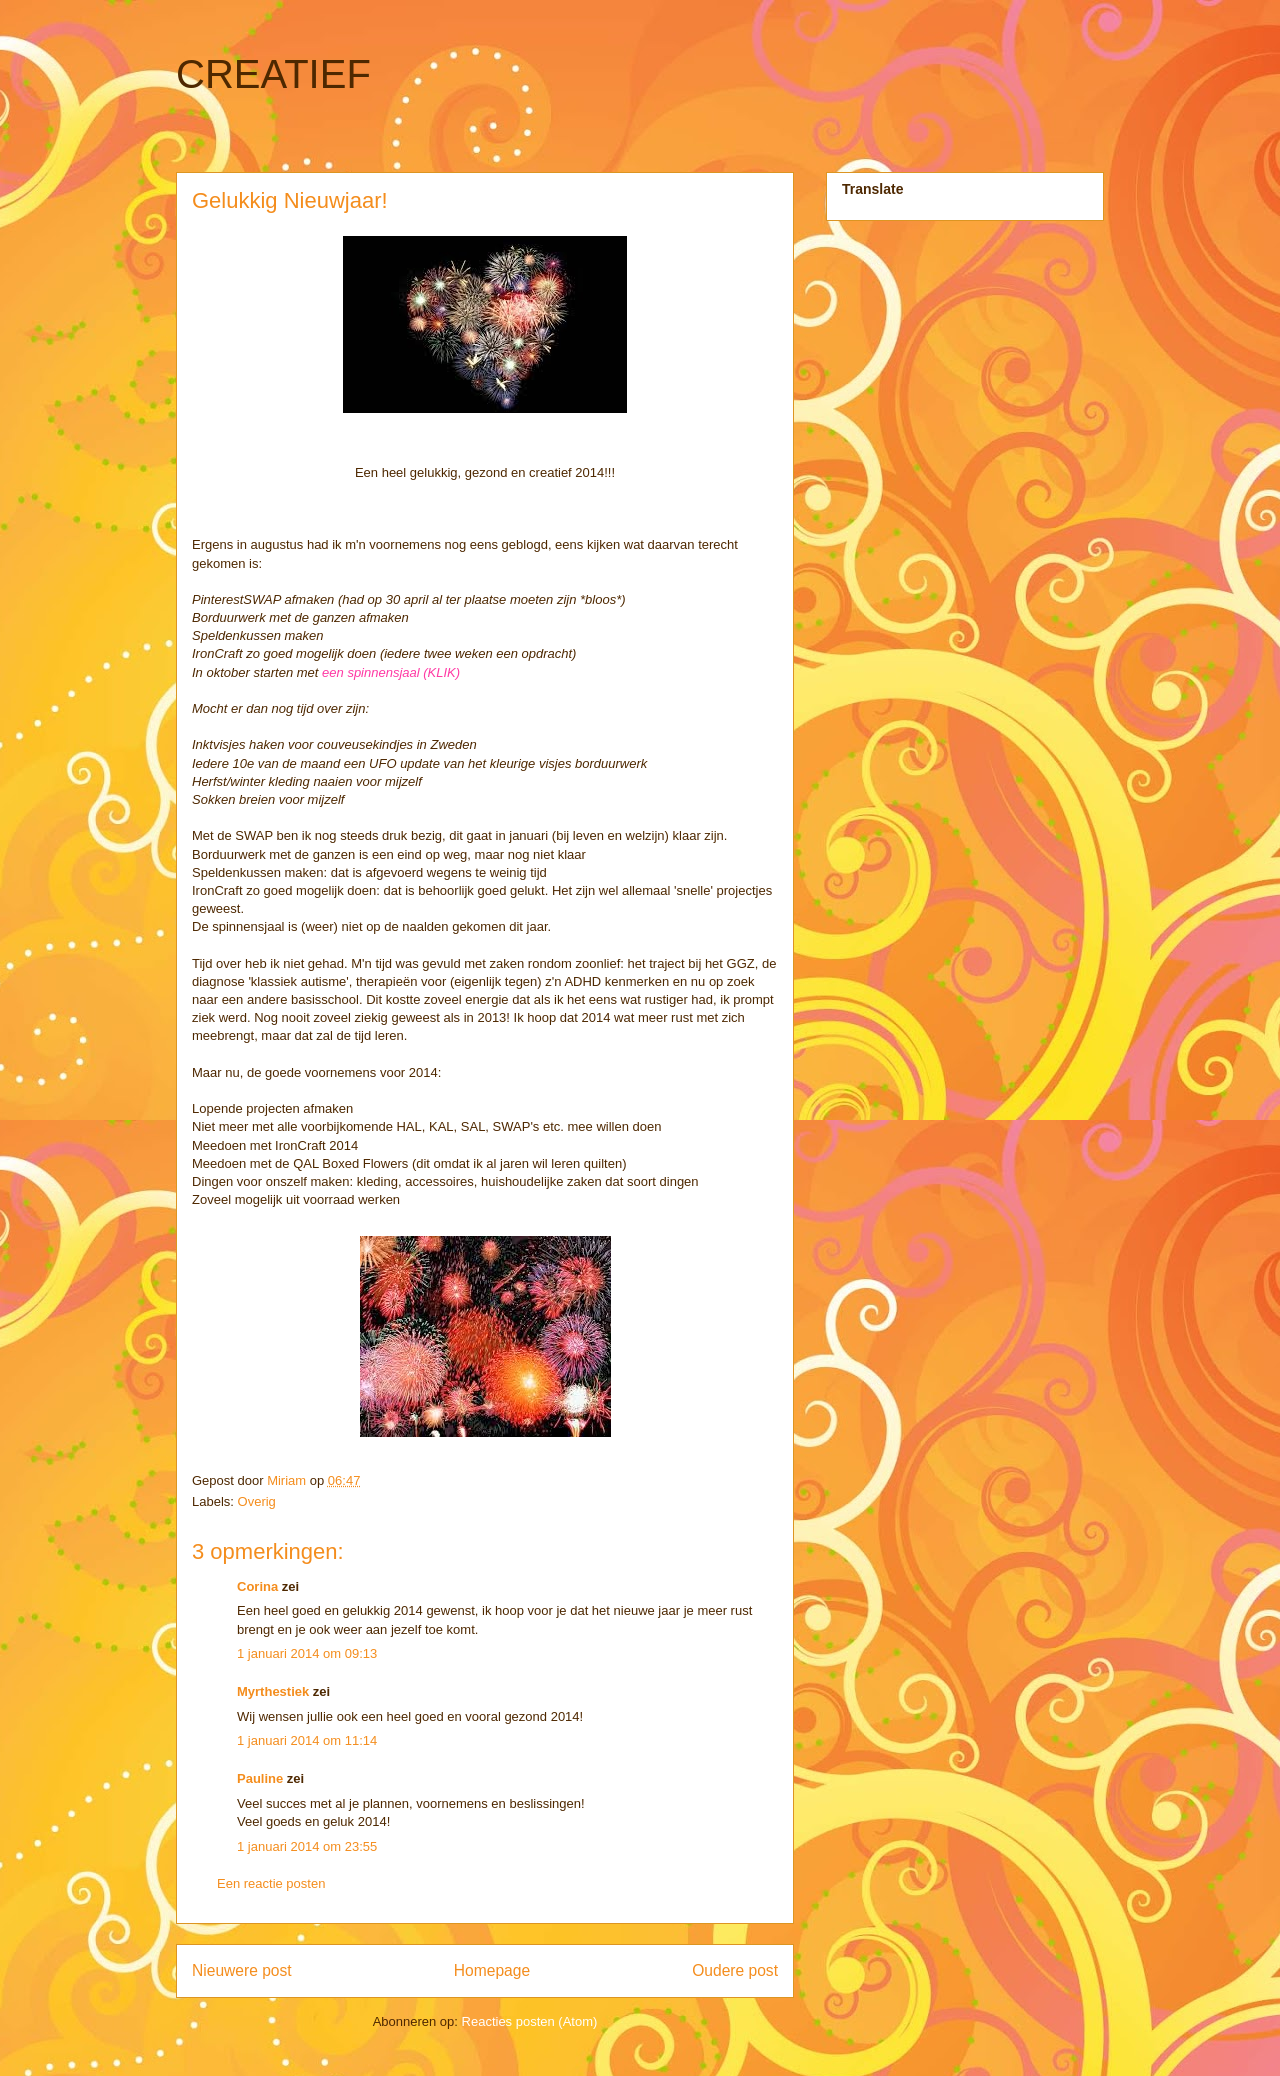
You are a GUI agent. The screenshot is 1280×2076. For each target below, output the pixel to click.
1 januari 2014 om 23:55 (307, 1846)
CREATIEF (273, 74)
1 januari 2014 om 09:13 (307, 1653)
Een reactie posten (271, 1883)
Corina (257, 1586)
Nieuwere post (242, 1970)
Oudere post (735, 1970)
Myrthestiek (273, 1691)
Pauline (260, 1778)
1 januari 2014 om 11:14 (307, 1740)
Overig (257, 1501)
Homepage (492, 1970)
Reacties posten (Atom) (530, 2021)
